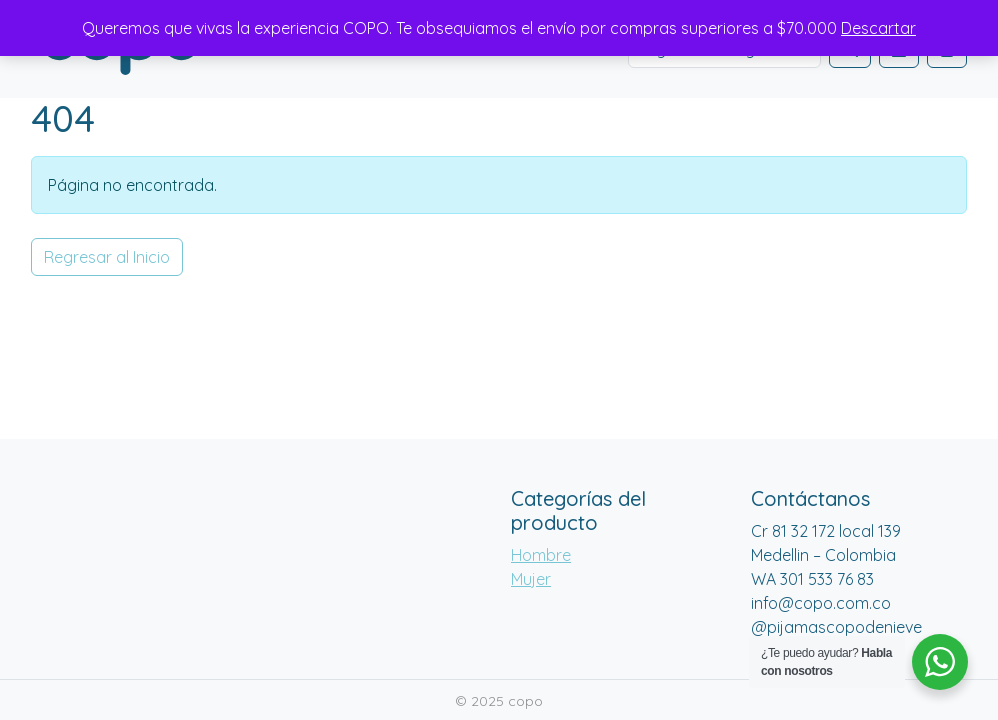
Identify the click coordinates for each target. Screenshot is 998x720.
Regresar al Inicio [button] (107, 257)
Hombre (541, 555)
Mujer (531, 579)
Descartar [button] (878, 28)
